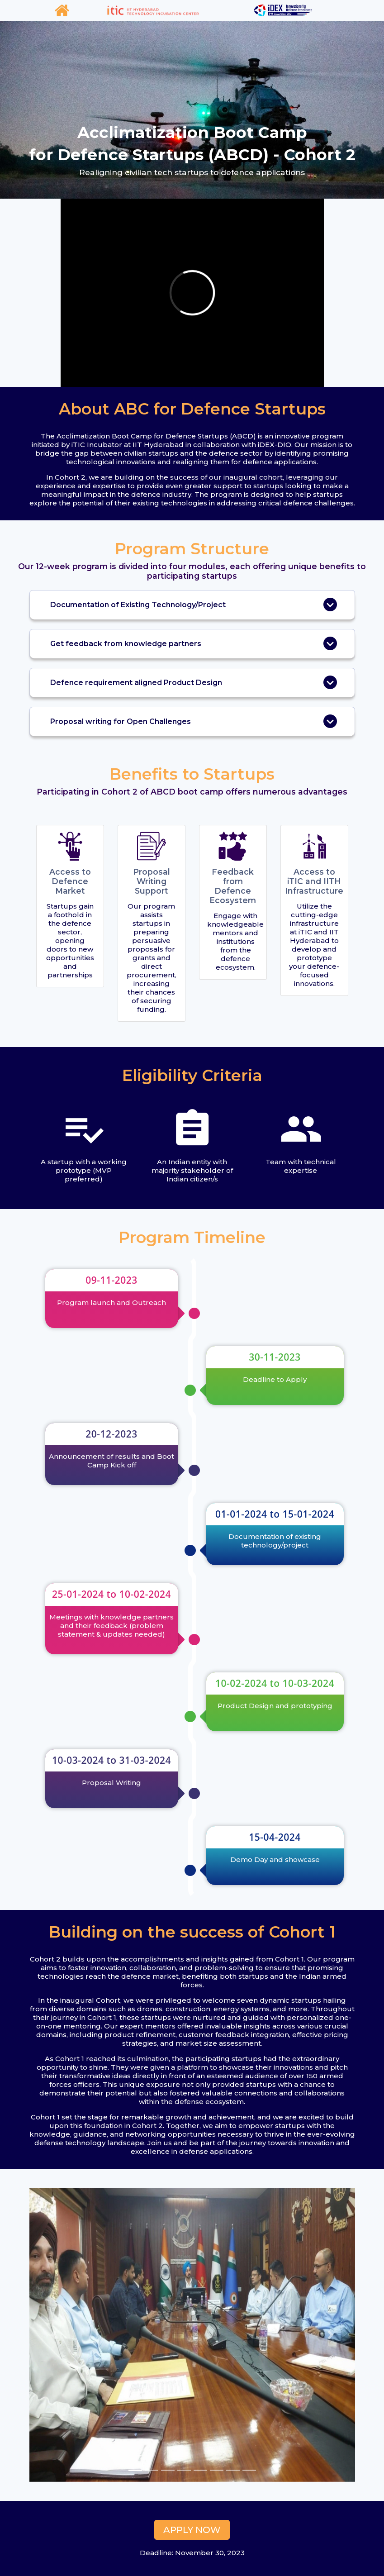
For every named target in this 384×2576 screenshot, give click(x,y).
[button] (53, 2335)
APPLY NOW (192, 2529)
